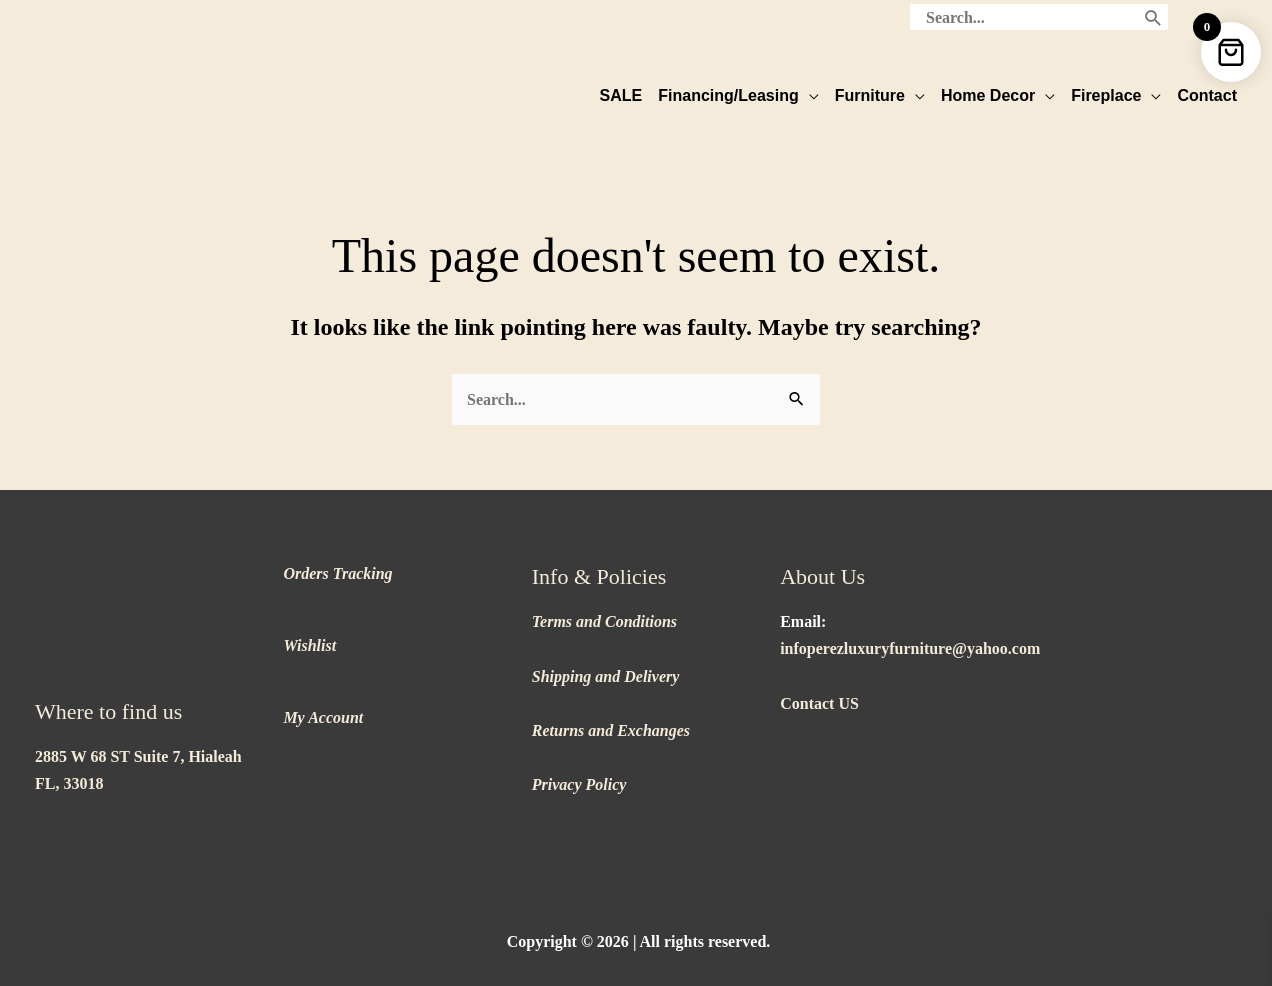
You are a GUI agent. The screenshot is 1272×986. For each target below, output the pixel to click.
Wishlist (309, 632)
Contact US (819, 690)
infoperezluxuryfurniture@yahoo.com (910, 635)
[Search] (1153, 15)
